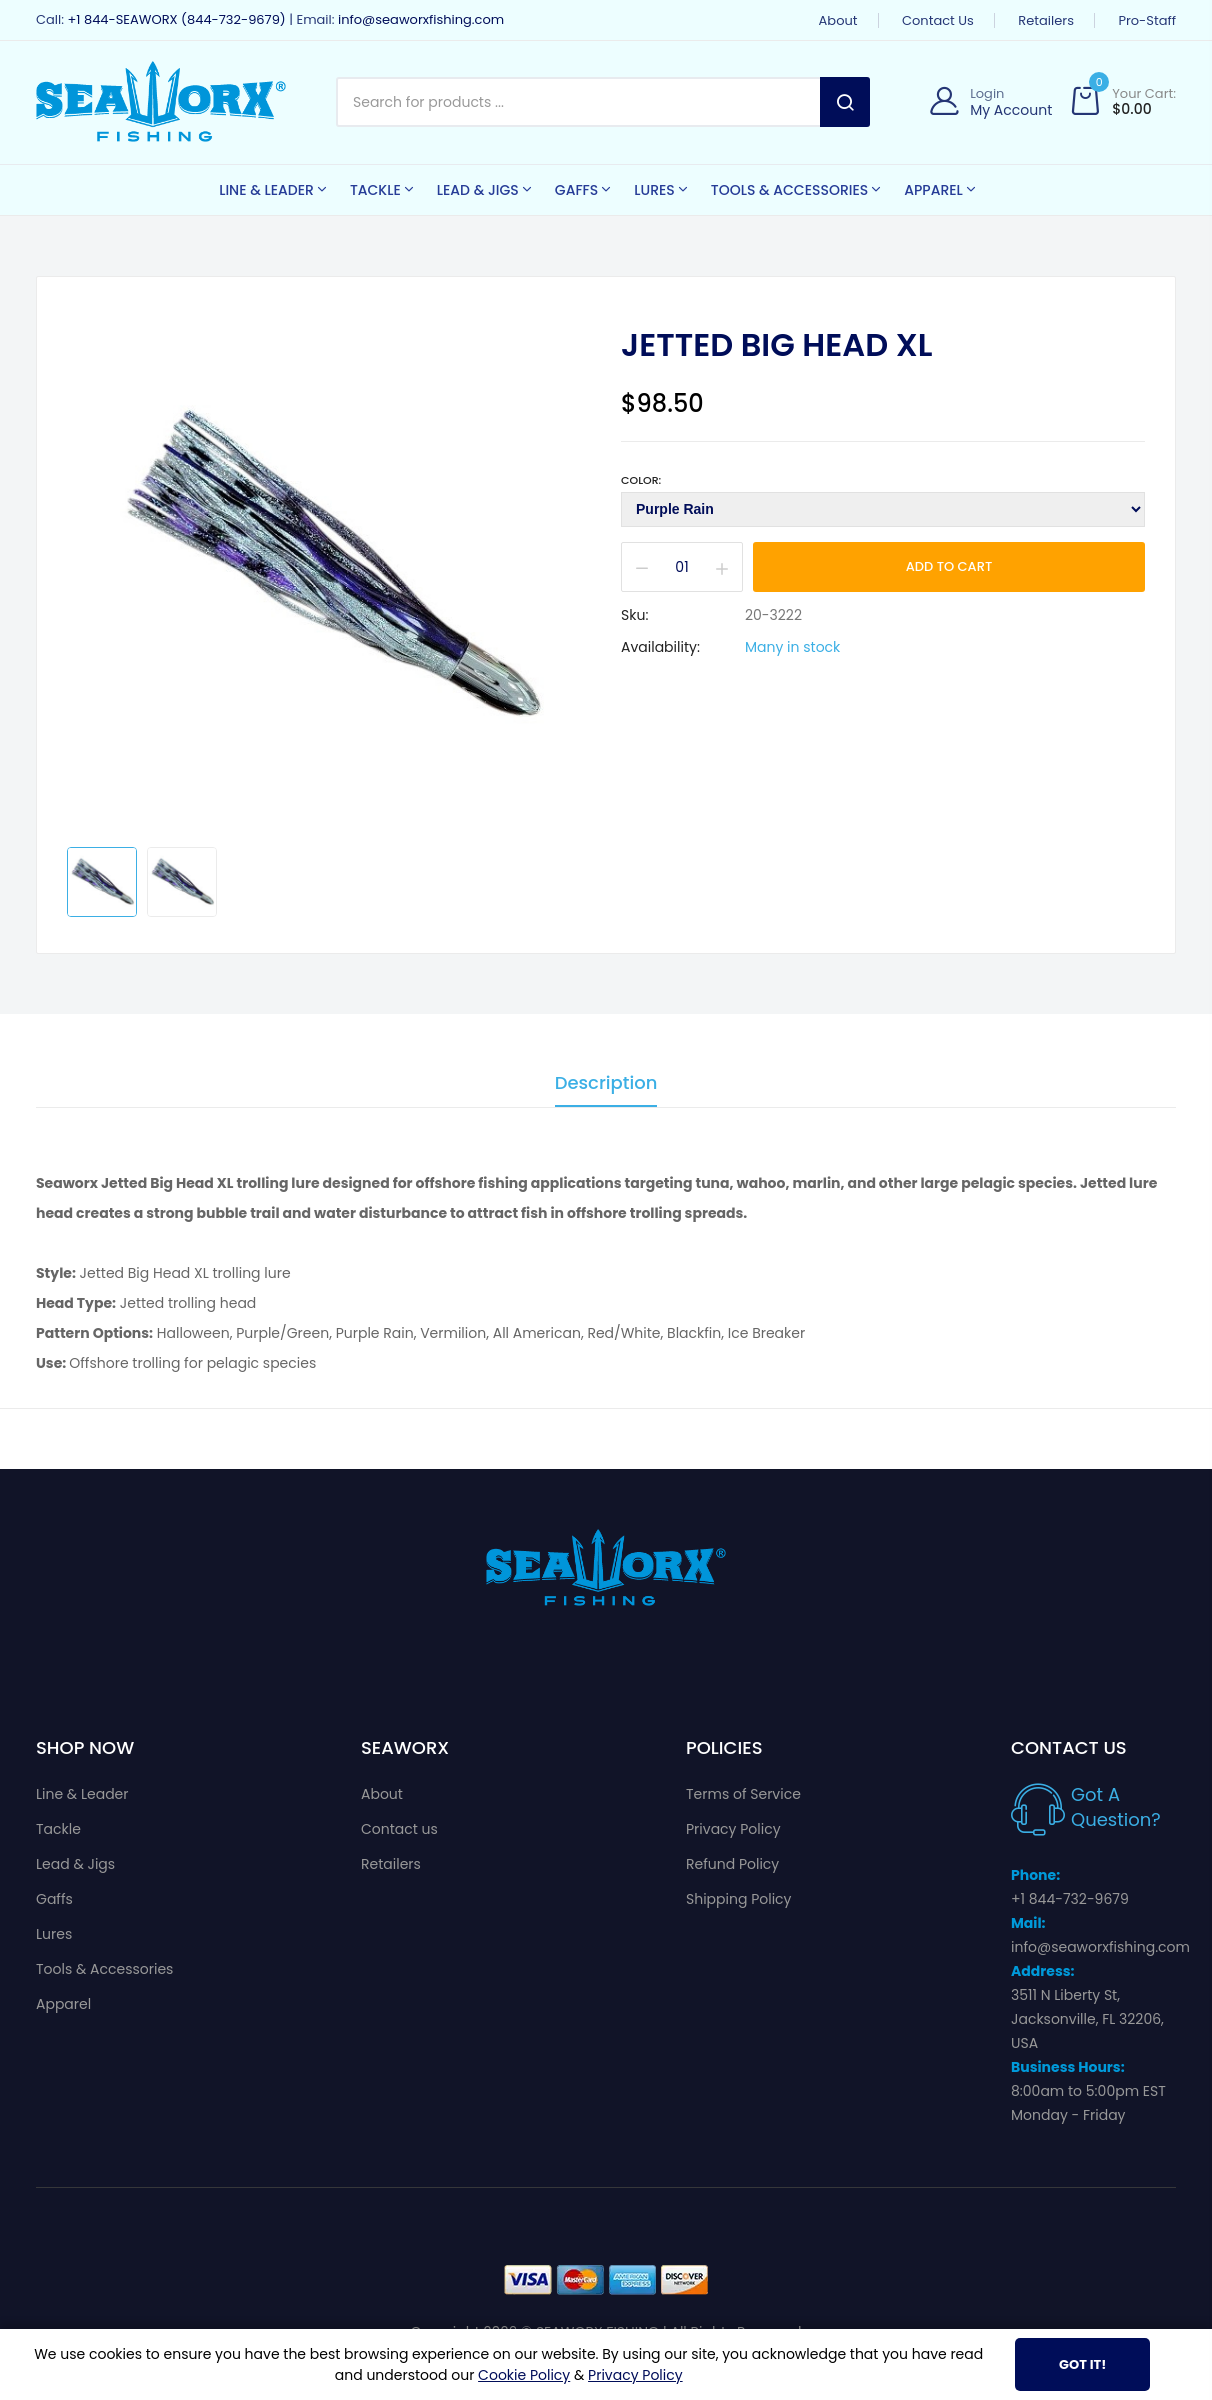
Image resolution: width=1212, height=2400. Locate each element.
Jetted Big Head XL (777, 345)
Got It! (1082, 2364)
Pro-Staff (1147, 20)
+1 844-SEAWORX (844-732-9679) (176, 19)
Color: (641, 480)
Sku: (634, 615)
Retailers (1046, 20)
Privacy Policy (733, 1829)
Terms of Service (743, 1794)
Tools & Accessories (104, 1969)
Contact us (938, 20)
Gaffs (54, 1899)
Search (845, 102)
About (838, 20)
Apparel (63, 2004)
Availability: (660, 647)
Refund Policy (732, 1864)
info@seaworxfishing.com (421, 19)
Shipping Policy (739, 1899)
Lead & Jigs (75, 1864)
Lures (54, 1934)
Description (606, 1084)
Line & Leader (82, 1794)
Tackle (58, 1829)
